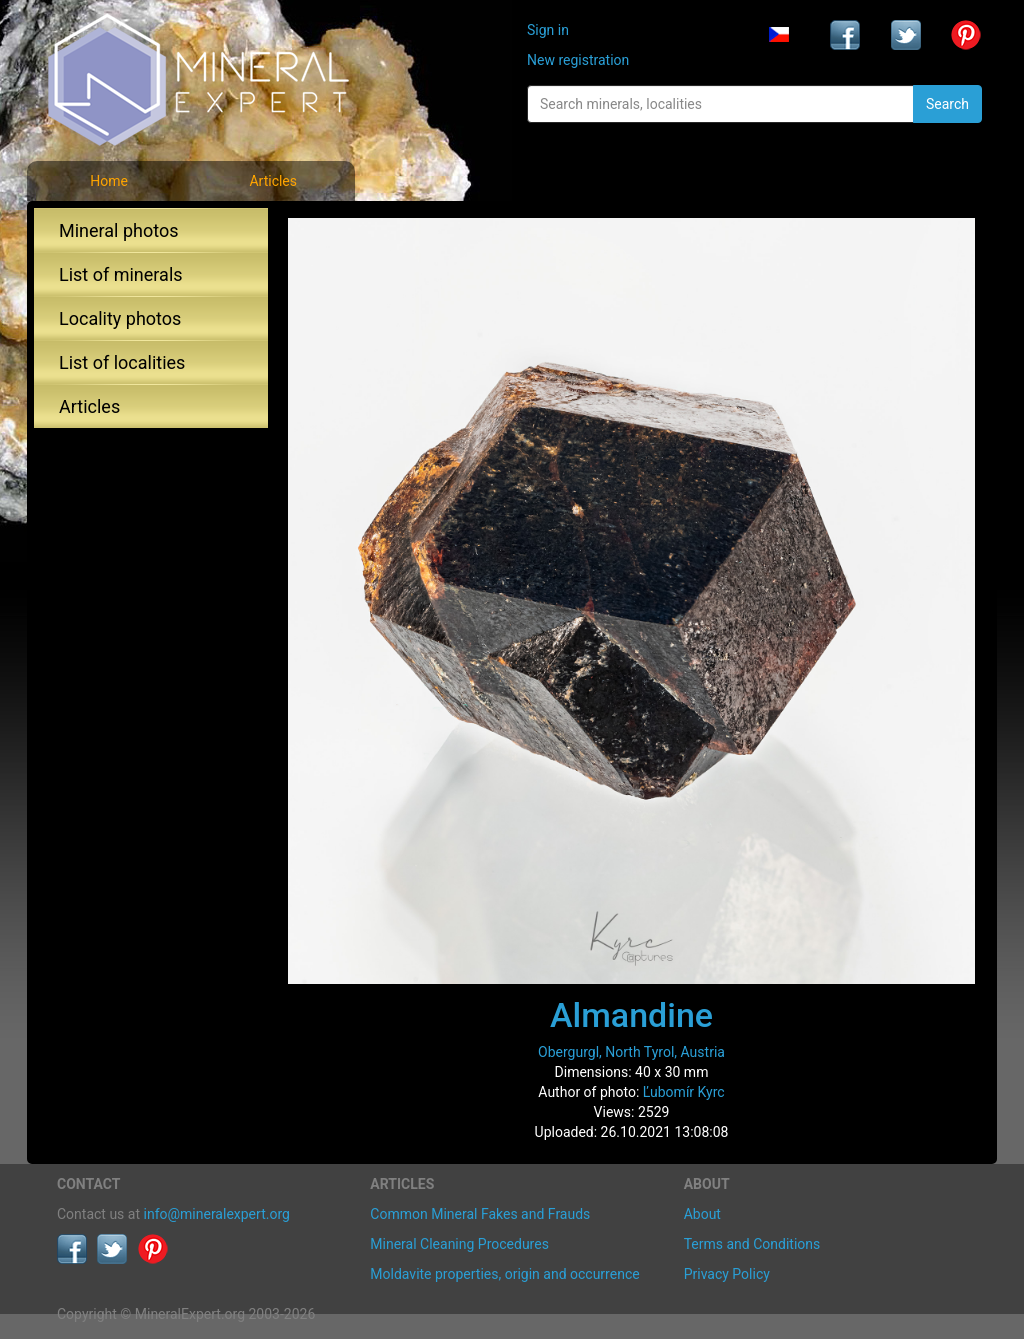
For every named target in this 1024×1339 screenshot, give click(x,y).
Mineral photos (119, 230)
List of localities (122, 362)
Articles (273, 181)
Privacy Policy (727, 1274)
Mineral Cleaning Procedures (459, 1244)
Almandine (631, 1015)
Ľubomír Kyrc (684, 1092)
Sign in (548, 30)
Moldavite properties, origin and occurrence (504, 1274)
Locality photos (120, 318)
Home (109, 181)
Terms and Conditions (752, 1244)
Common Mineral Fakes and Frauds (480, 1214)
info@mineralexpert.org (217, 1214)
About (702, 1214)
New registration (578, 60)
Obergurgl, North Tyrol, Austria (631, 1052)
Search (947, 104)
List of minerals (121, 274)
